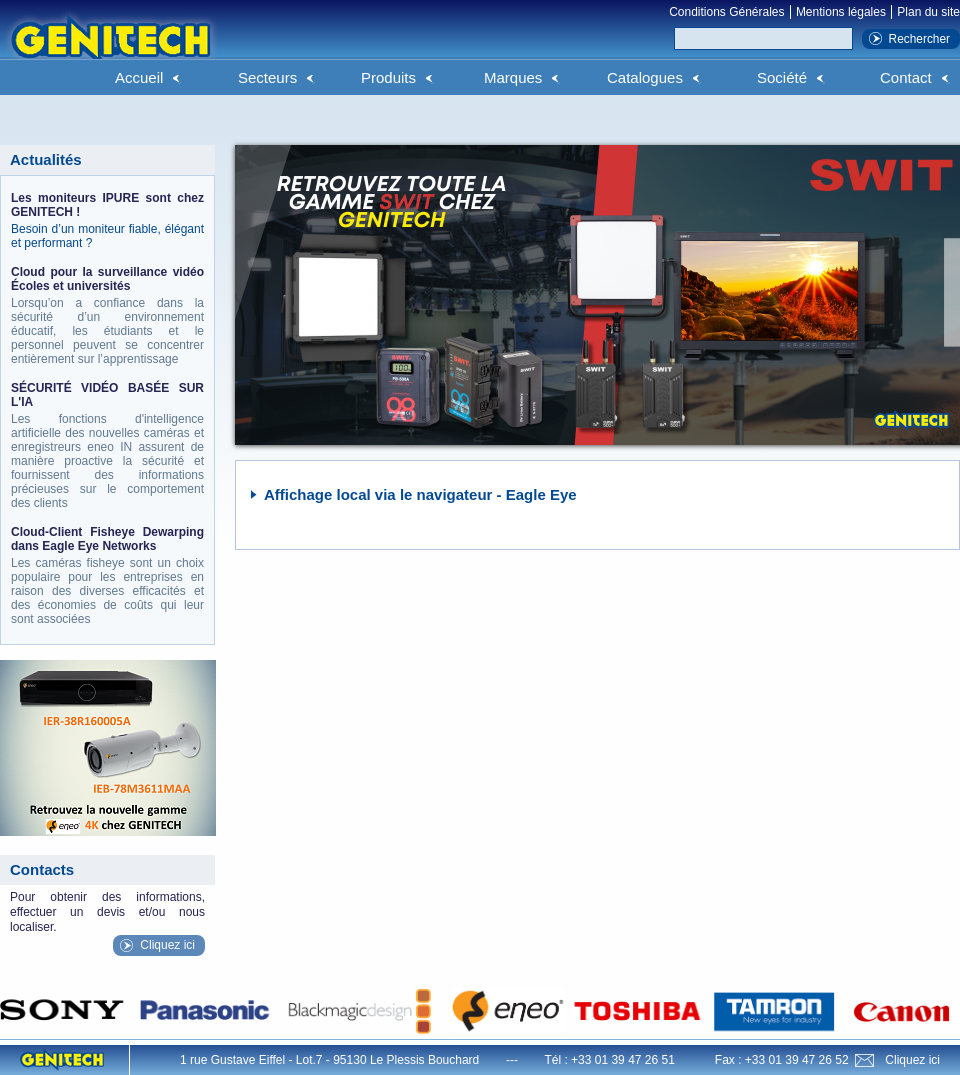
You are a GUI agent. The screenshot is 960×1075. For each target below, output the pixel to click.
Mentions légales (841, 12)
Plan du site (928, 12)
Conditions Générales (726, 12)
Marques (513, 77)
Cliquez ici (167, 945)
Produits (388, 77)
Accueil (139, 77)
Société (782, 77)
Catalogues (645, 77)
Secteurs (267, 77)
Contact (906, 77)
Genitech (110, 49)
